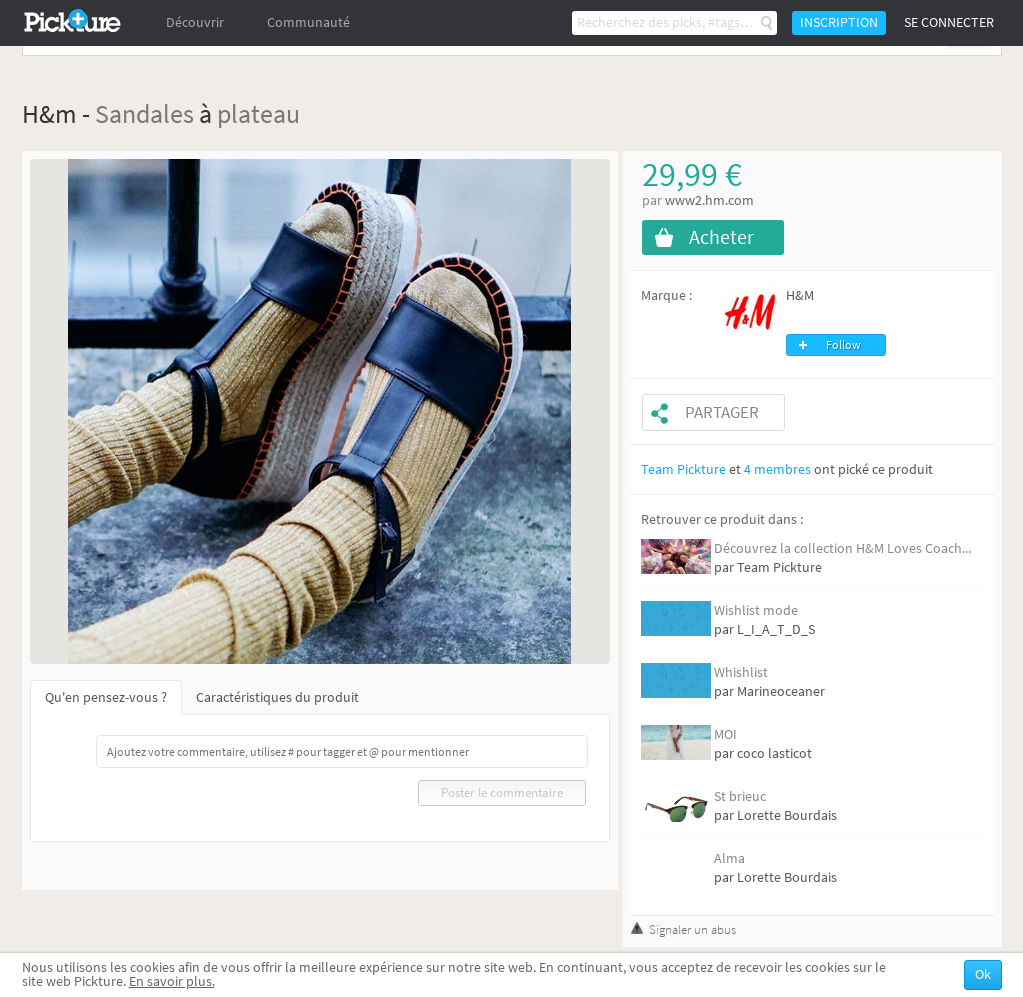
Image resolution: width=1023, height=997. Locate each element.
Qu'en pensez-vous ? (106, 697)
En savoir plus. (172, 981)
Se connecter (949, 22)
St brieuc (740, 796)
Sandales (144, 113)
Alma (729, 858)
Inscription (839, 22)
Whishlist (741, 672)
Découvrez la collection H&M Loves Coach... (842, 548)
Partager (722, 412)
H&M (800, 295)
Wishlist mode (756, 610)
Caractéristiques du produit (277, 697)
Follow (843, 345)
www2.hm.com (709, 200)
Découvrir (195, 22)
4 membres (777, 469)
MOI (725, 734)
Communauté (308, 22)
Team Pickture (683, 469)
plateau (258, 113)
